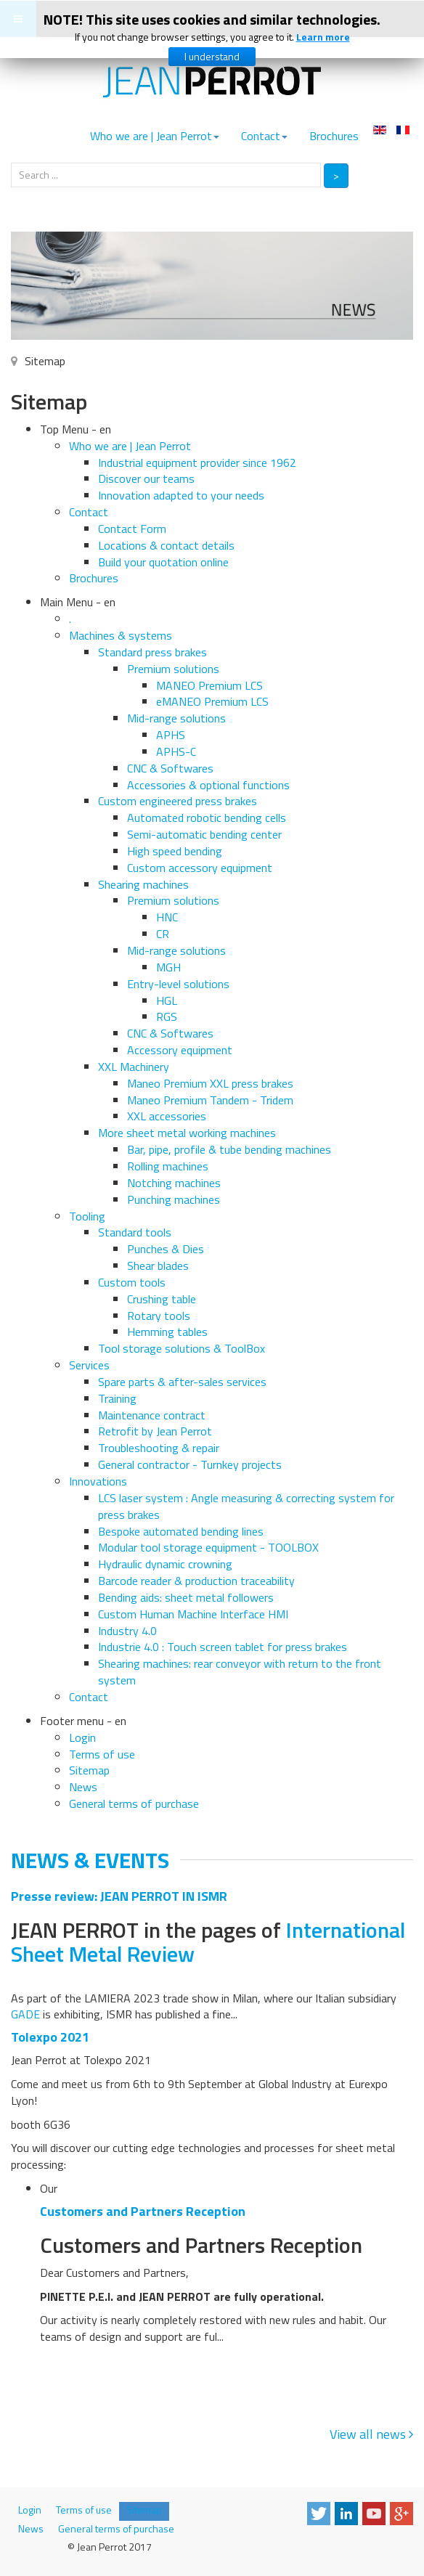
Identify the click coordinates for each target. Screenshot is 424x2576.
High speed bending (174, 851)
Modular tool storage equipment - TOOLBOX (208, 1547)
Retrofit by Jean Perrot (155, 1431)
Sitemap (89, 1770)
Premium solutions (173, 668)
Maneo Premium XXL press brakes (210, 1083)
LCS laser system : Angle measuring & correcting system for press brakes (246, 1506)
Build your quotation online (163, 562)
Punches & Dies (165, 1249)
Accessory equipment (179, 1050)
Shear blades (158, 1265)
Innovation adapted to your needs (181, 495)
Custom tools (132, 1282)
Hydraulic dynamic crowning (165, 1564)
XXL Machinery (133, 1066)
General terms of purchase (134, 1803)
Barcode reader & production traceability (196, 1580)
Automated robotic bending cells (206, 817)
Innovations (98, 1481)
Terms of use (102, 1754)
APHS (170, 734)
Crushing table (161, 1299)
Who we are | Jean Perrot (154, 135)
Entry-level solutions (178, 984)
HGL (166, 1000)
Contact (264, 135)
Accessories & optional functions (208, 785)
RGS (166, 1016)
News (83, 1787)
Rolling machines (167, 1166)
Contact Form (132, 528)
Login (82, 1737)
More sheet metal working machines (187, 1132)
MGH (168, 967)
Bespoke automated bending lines (181, 1531)
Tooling (87, 1216)
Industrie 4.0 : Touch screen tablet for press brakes (222, 1646)
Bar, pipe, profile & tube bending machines (229, 1149)
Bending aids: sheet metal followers (186, 1597)
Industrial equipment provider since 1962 (197, 462)
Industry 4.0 (127, 1630)
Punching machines (173, 1199)
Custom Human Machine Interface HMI (193, 1614)
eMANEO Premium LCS (212, 701)
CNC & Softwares (170, 768)
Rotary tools (158, 1315)
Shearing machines (143, 884)
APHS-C (176, 751)
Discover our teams (146, 478)
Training (117, 1398)
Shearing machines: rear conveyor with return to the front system (239, 1672)
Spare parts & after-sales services (182, 1381)
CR (162, 933)
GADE (25, 2014)
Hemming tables (167, 1331)
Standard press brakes (152, 652)
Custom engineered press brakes (177, 801)
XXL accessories (166, 1116)
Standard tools (134, 1232)
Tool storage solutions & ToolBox (181, 1348)
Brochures (334, 135)
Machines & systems (120, 635)
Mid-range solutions (176, 718)
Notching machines (174, 1182)
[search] (166, 175)
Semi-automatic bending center (204, 834)
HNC (167, 917)
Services (89, 1365)
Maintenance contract (151, 1415)
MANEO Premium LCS (209, 685)
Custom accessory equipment (199, 867)
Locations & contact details (166, 545)
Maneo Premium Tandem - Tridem (210, 1100)
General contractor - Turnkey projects (190, 1464)
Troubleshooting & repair (158, 1447)
